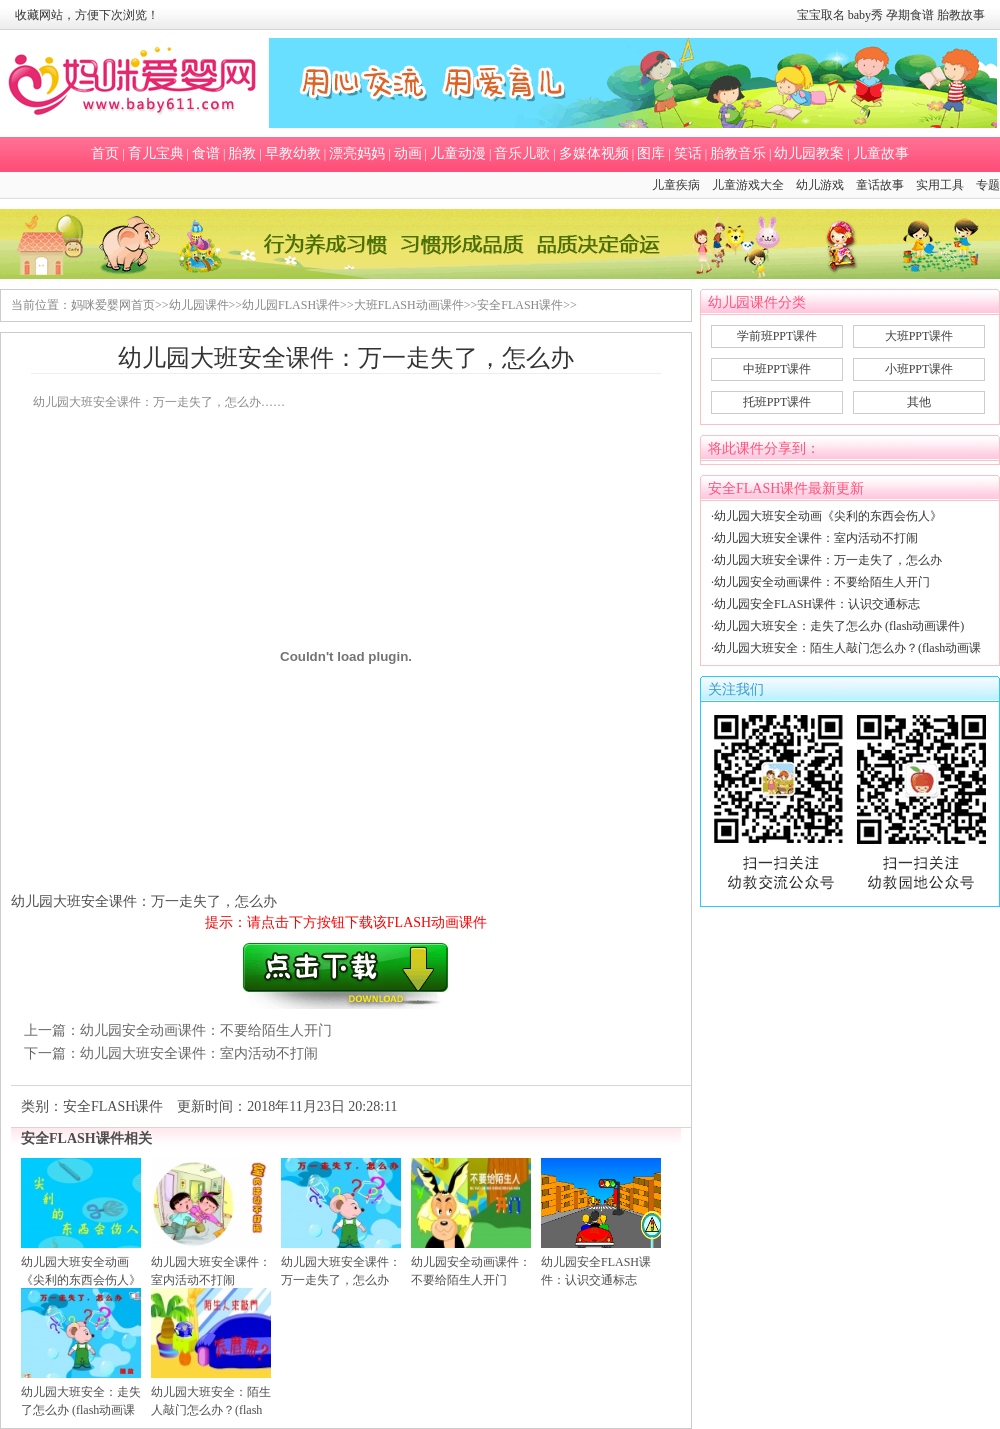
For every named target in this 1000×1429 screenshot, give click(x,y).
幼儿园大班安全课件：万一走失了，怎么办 (828, 560)
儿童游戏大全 (748, 185)
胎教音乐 (738, 153)
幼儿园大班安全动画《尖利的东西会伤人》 (828, 516)
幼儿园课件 (199, 305)
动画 (408, 153)
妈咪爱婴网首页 (113, 305)
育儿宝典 (156, 153)
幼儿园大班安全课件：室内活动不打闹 (199, 1053)
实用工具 (940, 185)
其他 (919, 402)
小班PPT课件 (919, 369)
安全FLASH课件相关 (86, 1138)
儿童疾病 (676, 185)
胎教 (242, 153)
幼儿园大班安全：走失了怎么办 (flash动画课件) (839, 626)
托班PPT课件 (777, 402)
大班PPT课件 (919, 336)
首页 (105, 153)
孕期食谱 (910, 15)
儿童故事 (881, 153)
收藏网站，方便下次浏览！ (87, 15)
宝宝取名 (821, 15)
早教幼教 (293, 153)
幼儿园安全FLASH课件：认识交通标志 (817, 604)
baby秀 (865, 15)
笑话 (688, 153)
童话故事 (880, 185)
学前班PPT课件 (777, 336)
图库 (651, 153)
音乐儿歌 (522, 153)
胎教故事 (961, 15)
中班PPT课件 (777, 369)
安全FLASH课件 (520, 305)
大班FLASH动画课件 (409, 305)
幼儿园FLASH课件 (291, 305)
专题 (988, 185)
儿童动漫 (458, 153)
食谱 (206, 153)
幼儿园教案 (809, 153)
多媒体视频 (594, 153)
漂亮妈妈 (357, 153)
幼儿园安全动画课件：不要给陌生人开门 (206, 1030)
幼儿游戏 (820, 185)
